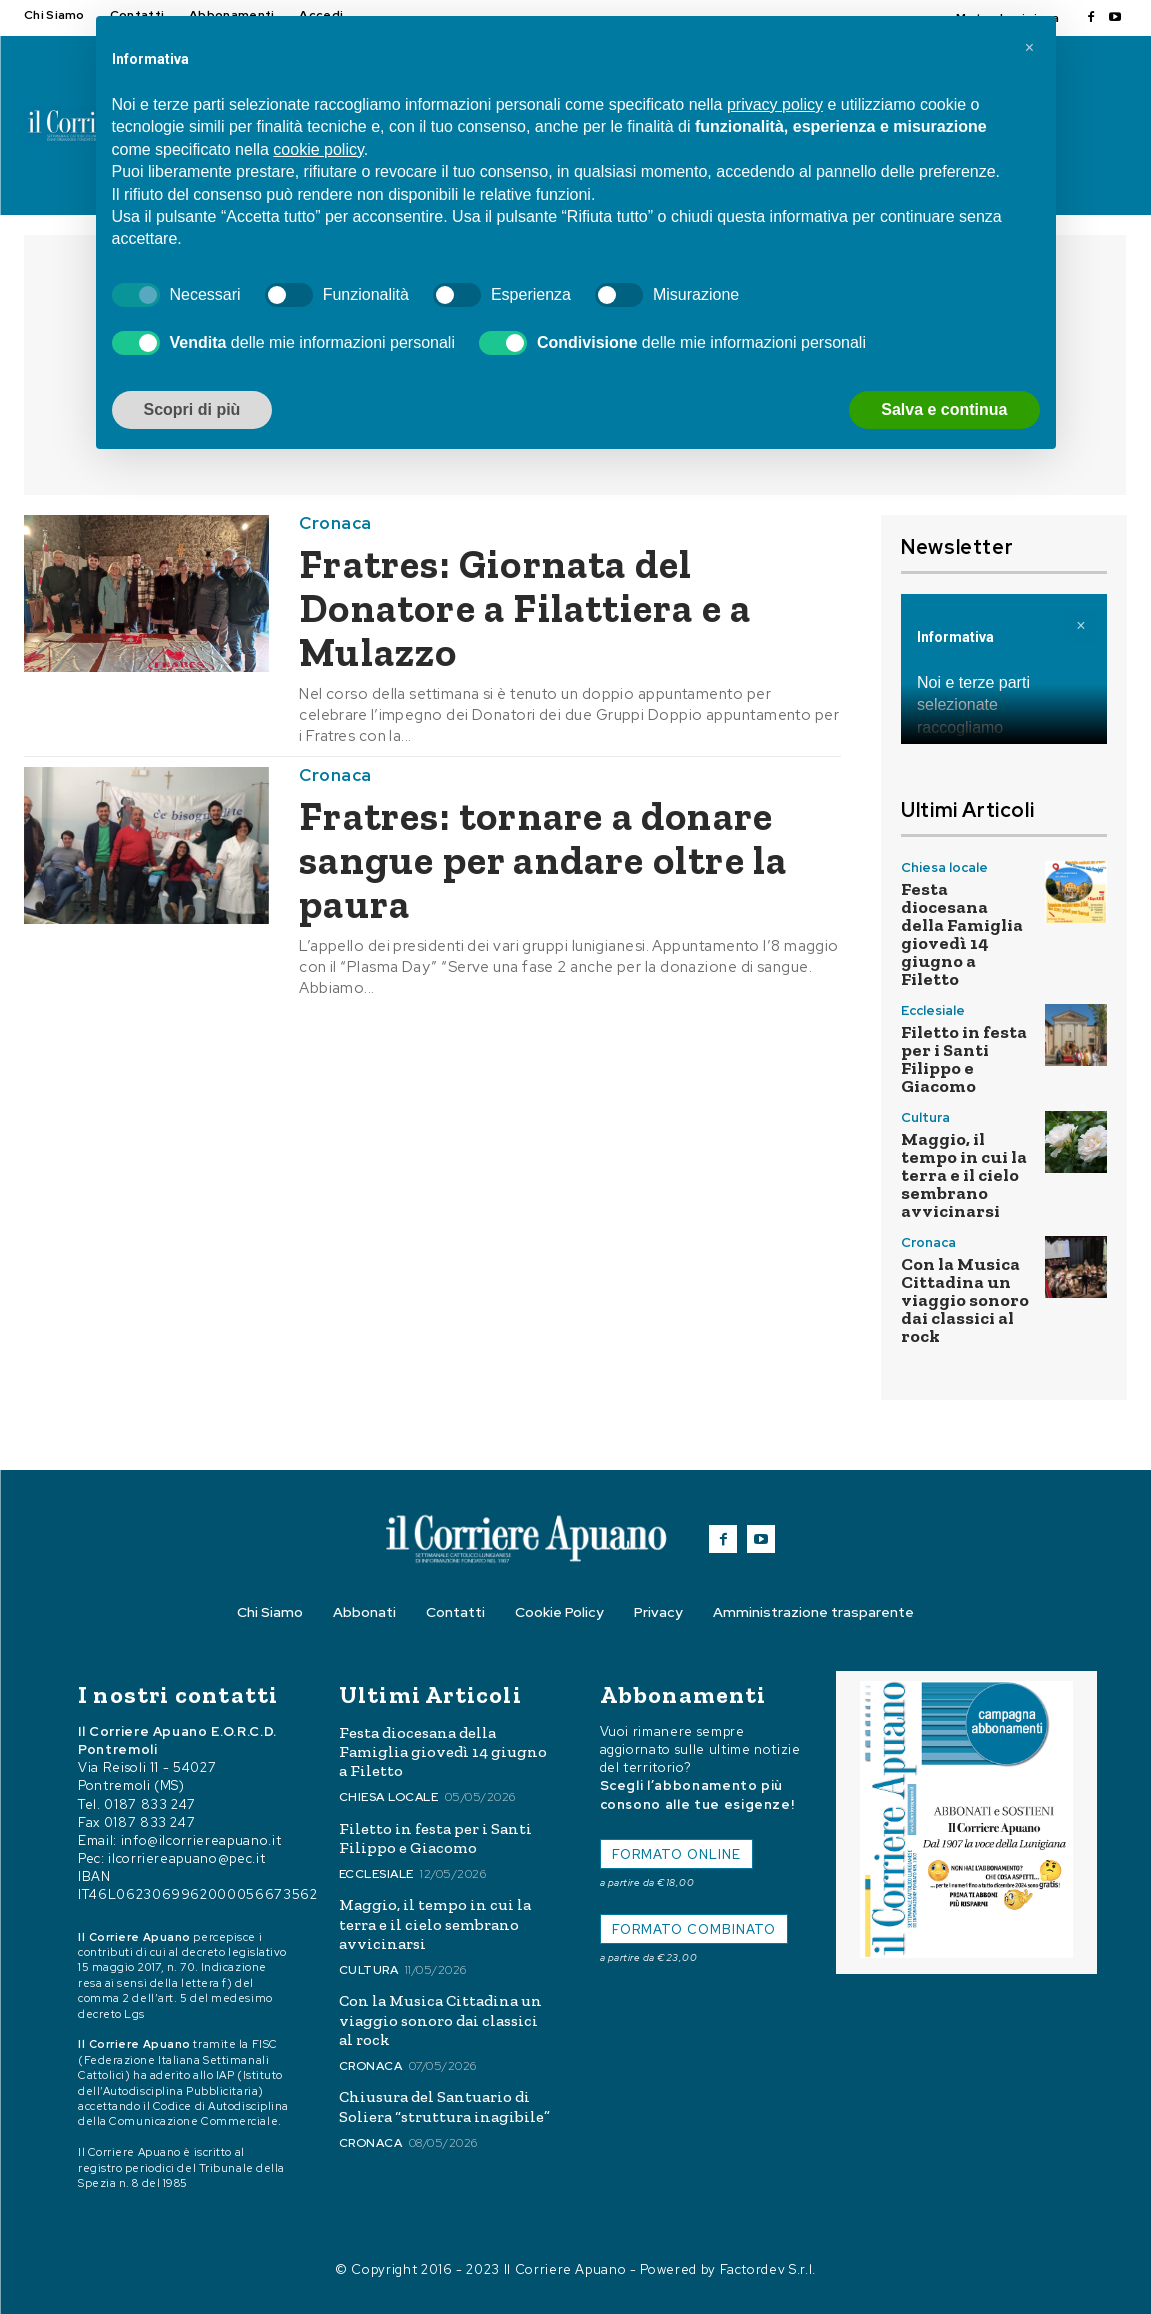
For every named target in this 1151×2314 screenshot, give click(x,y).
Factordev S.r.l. (768, 2269)
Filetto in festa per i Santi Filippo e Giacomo (964, 1059)
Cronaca (335, 523)
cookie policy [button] (318, 149)
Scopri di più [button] (192, 409)
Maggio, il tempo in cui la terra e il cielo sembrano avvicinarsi (964, 1175)
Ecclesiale (933, 1010)
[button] (1030, 48)
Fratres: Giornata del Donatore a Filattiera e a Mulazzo (525, 608)
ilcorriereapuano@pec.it (186, 1858)
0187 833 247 (150, 1804)
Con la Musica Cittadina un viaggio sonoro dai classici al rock (965, 1300)
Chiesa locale (944, 867)
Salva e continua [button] (944, 409)
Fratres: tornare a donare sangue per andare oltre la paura (543, 860)
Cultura (925, 1117)
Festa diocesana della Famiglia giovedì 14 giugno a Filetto (962, 934)
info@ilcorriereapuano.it (201, 1840)
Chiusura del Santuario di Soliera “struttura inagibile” (444, 2106)
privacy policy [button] (775, 104)
